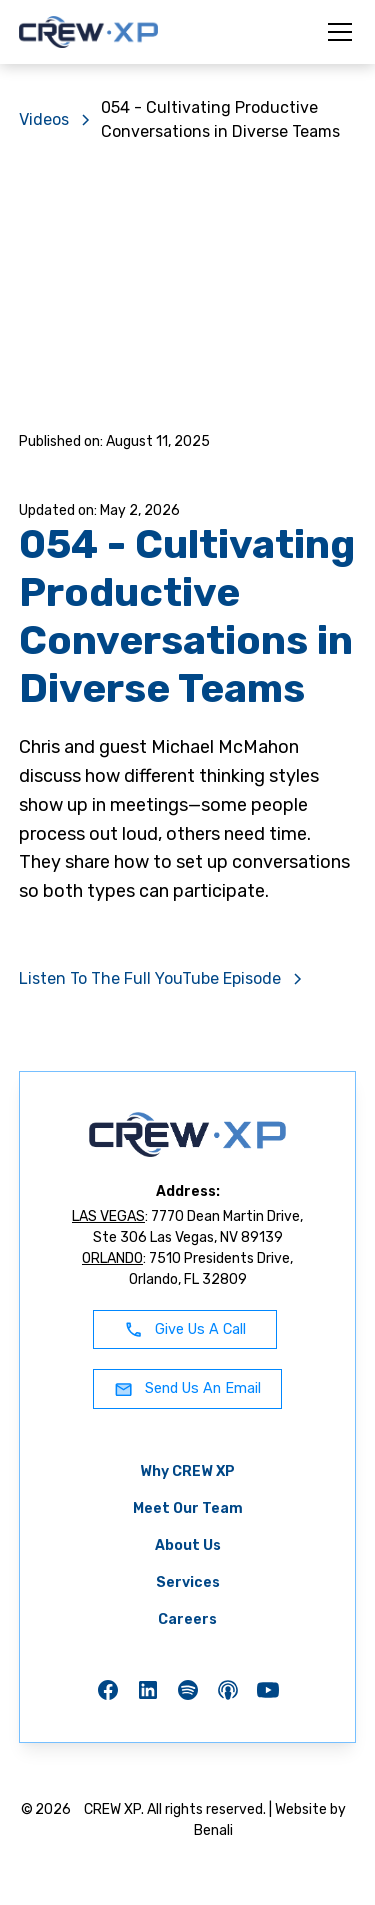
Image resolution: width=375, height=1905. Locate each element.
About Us (188, 1545)
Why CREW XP (187, 1471)
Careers (187, 1619)
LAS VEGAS (108, 1216)
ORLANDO (112, 1258)
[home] (89, 32)
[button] (336, 32)
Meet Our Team (188, 1508)
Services (188, 1582)
